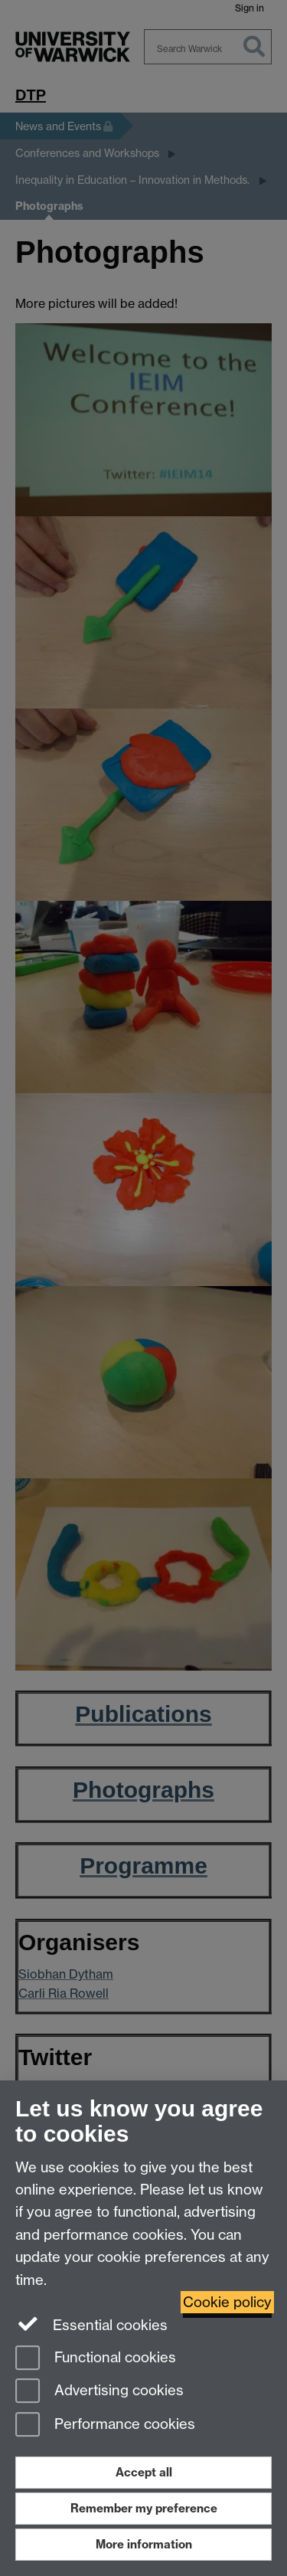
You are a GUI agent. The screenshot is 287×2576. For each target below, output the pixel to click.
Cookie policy (227, 2302)
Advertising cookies (99, 2392)
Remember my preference (143, 2508)
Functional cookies (95, 2359)
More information (144, 2544)
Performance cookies (105, 2425)
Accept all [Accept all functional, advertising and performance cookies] (144, 2472)
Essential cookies (91, 2324)
